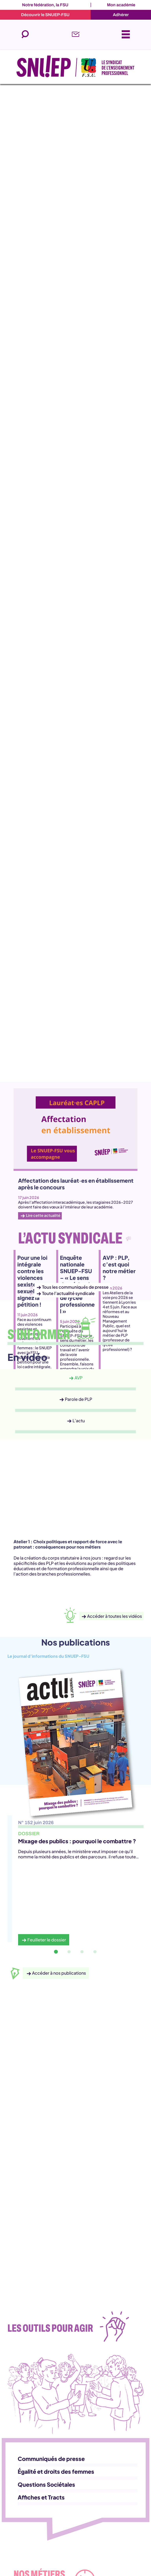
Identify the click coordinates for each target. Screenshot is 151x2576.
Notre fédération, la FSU (45, 5)
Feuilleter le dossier (46, 1939)
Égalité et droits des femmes (56, 2471)
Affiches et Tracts (41, 2497)
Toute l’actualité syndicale (68, 1293)
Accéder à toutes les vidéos (114, 1616)
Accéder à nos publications (59, 1973)
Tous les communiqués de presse (75, 1287)
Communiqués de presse (51, 2458)
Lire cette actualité (43, 1215)
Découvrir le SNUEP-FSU (45, 14)
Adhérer (121, 14)
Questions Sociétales (46, 2484)
